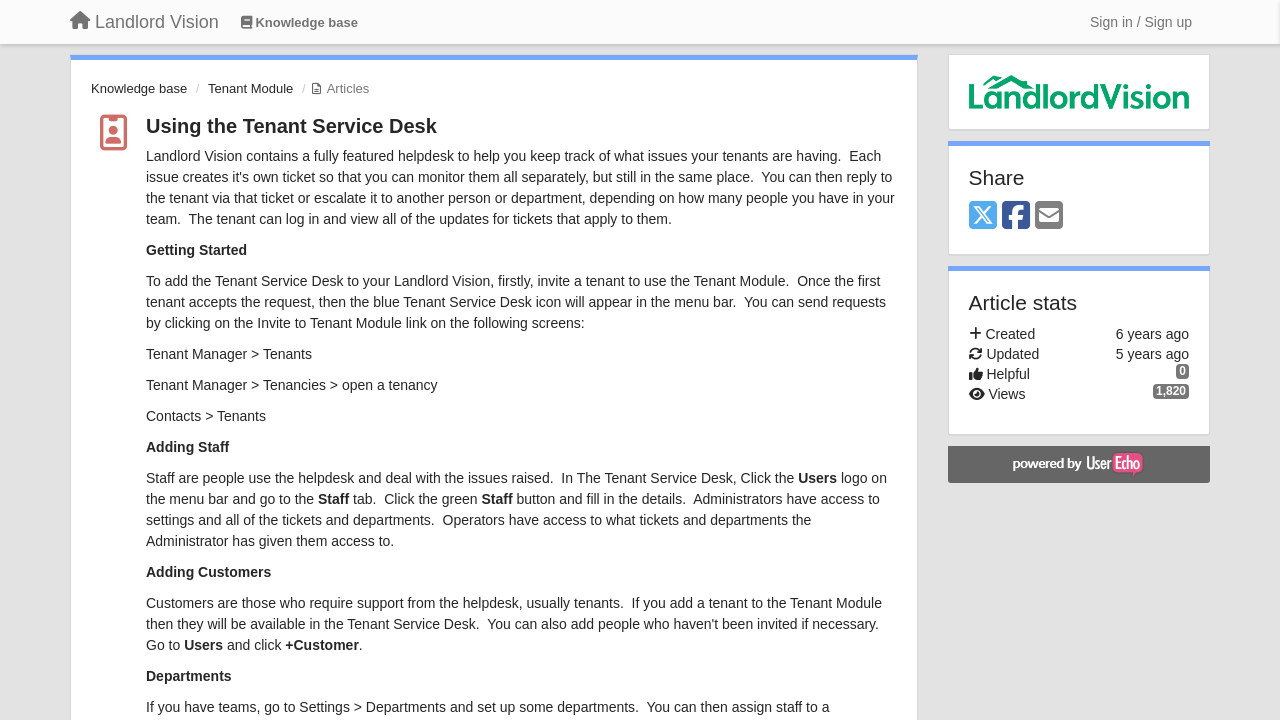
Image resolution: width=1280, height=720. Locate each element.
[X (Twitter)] (983, 216)
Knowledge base (139, 88)
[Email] (1049, 216)
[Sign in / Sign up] (1141, 22)
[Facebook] (1016, 216)
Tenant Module (250, 88)
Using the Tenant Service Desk (291, 126)
